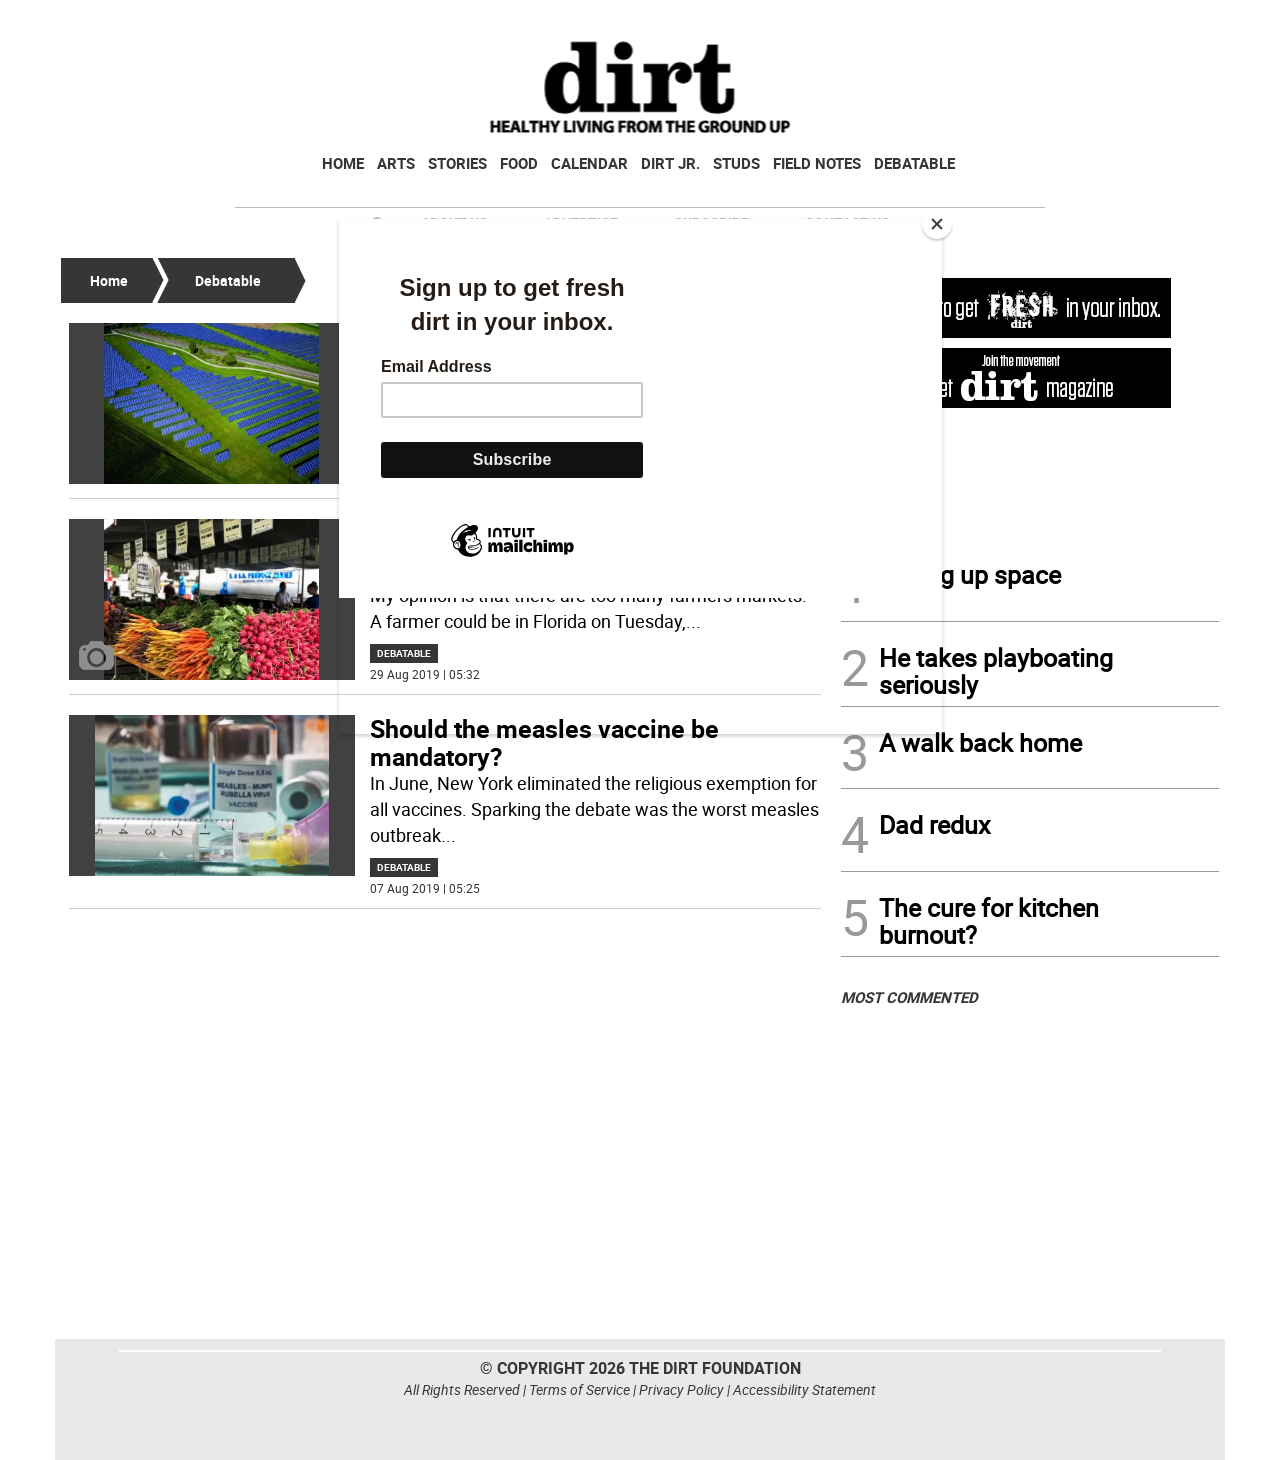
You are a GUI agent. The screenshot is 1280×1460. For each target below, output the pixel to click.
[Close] (937, 224)
